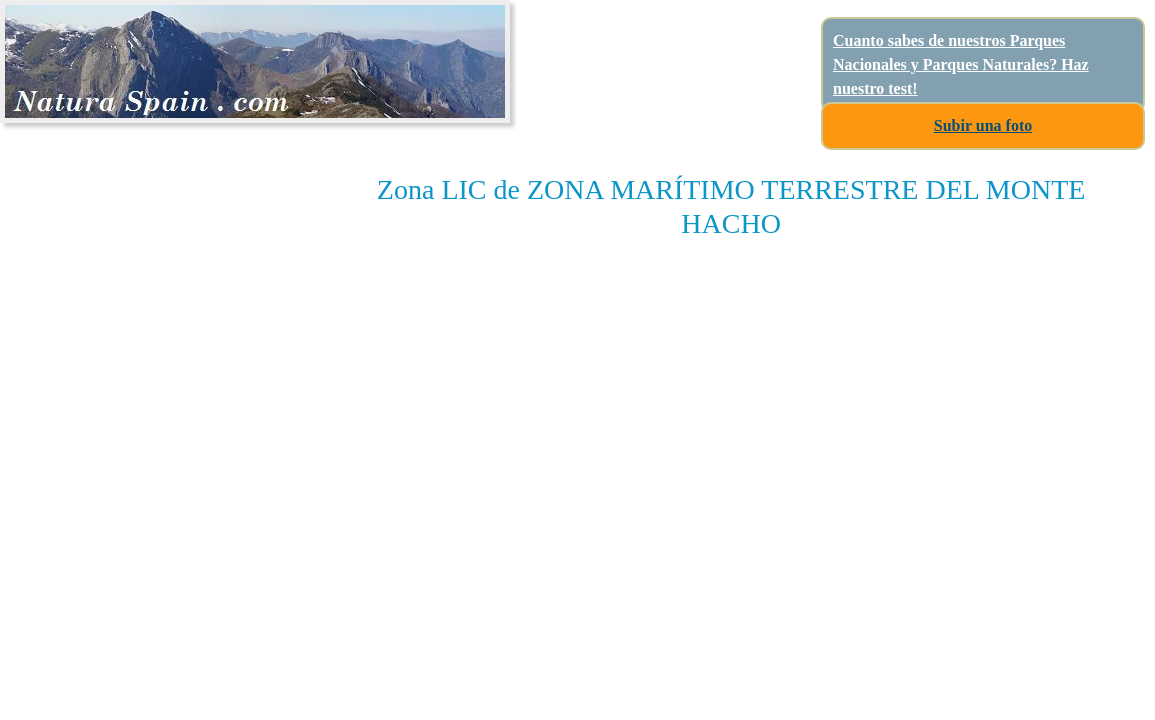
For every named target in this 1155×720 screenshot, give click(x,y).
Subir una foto (983, 125)
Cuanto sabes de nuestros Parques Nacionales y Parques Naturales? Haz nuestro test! (961, 64)
